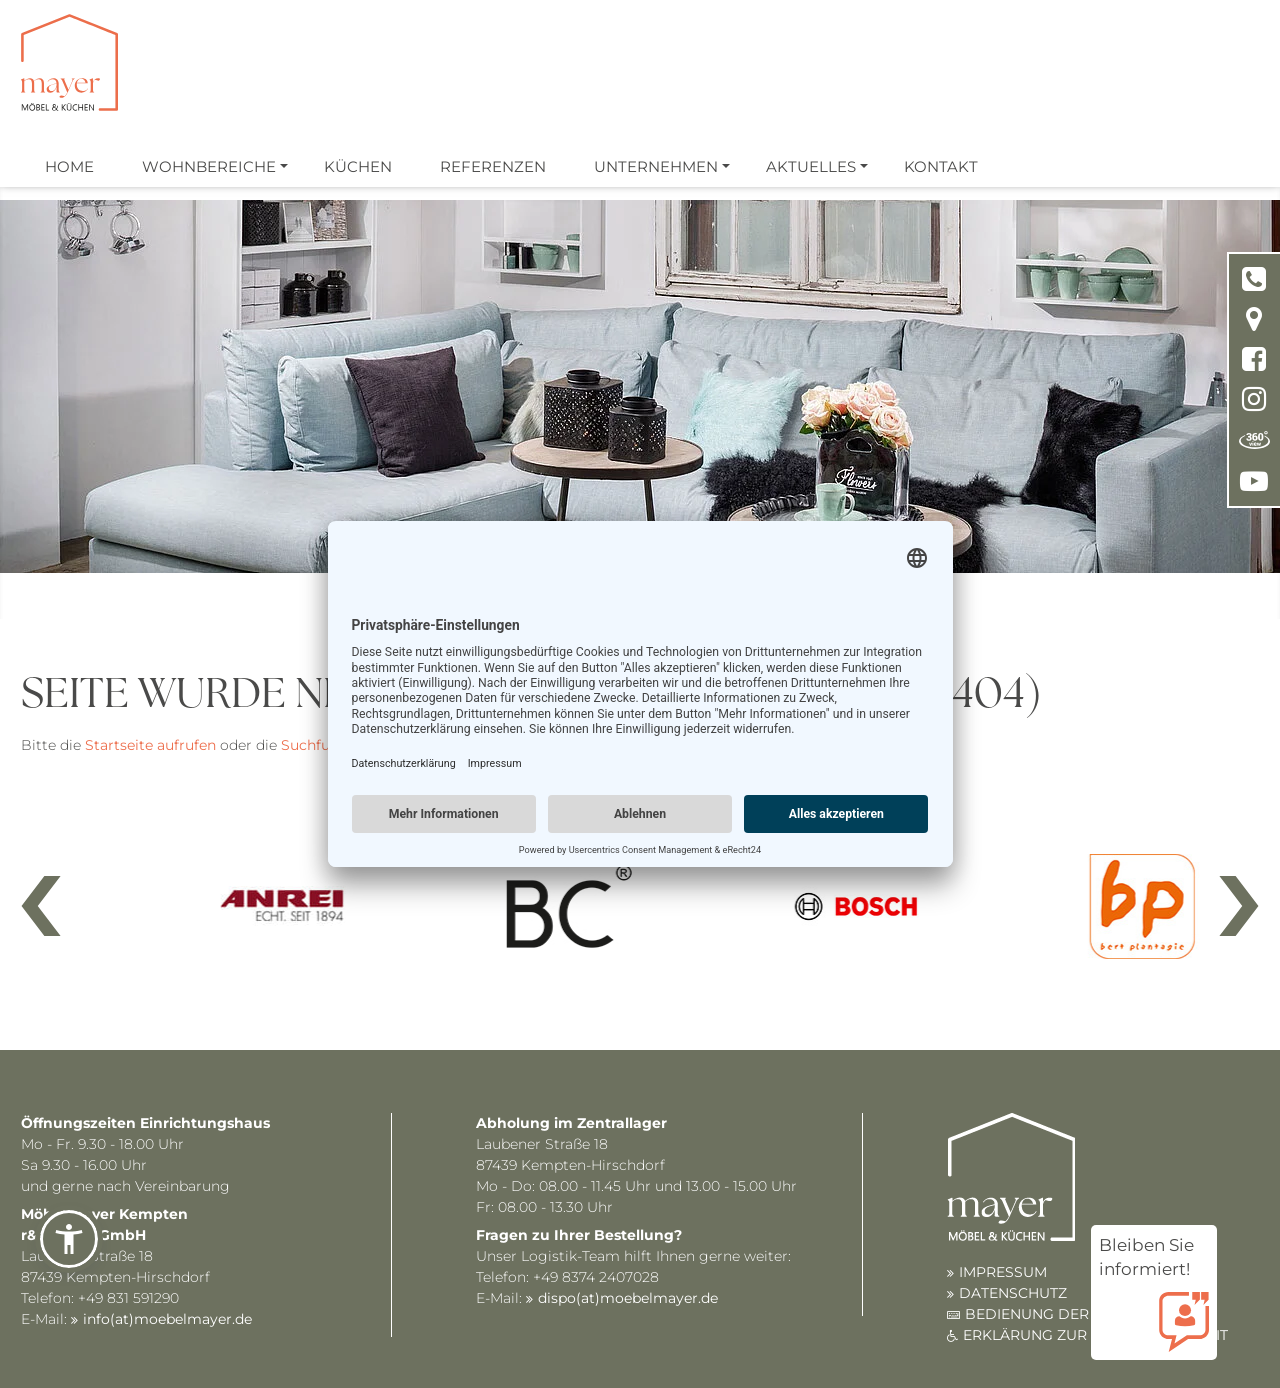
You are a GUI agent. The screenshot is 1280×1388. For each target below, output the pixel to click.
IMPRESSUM (1003, 1272)
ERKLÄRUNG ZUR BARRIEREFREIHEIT (1095, 1335)
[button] (69, 1239)
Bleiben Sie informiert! (1154, 1258)
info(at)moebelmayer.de (167, 1319)
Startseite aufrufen (150, 745)
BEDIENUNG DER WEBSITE (1062, 1314)
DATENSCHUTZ (1013, 1293)
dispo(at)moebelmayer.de (628, 1298)
